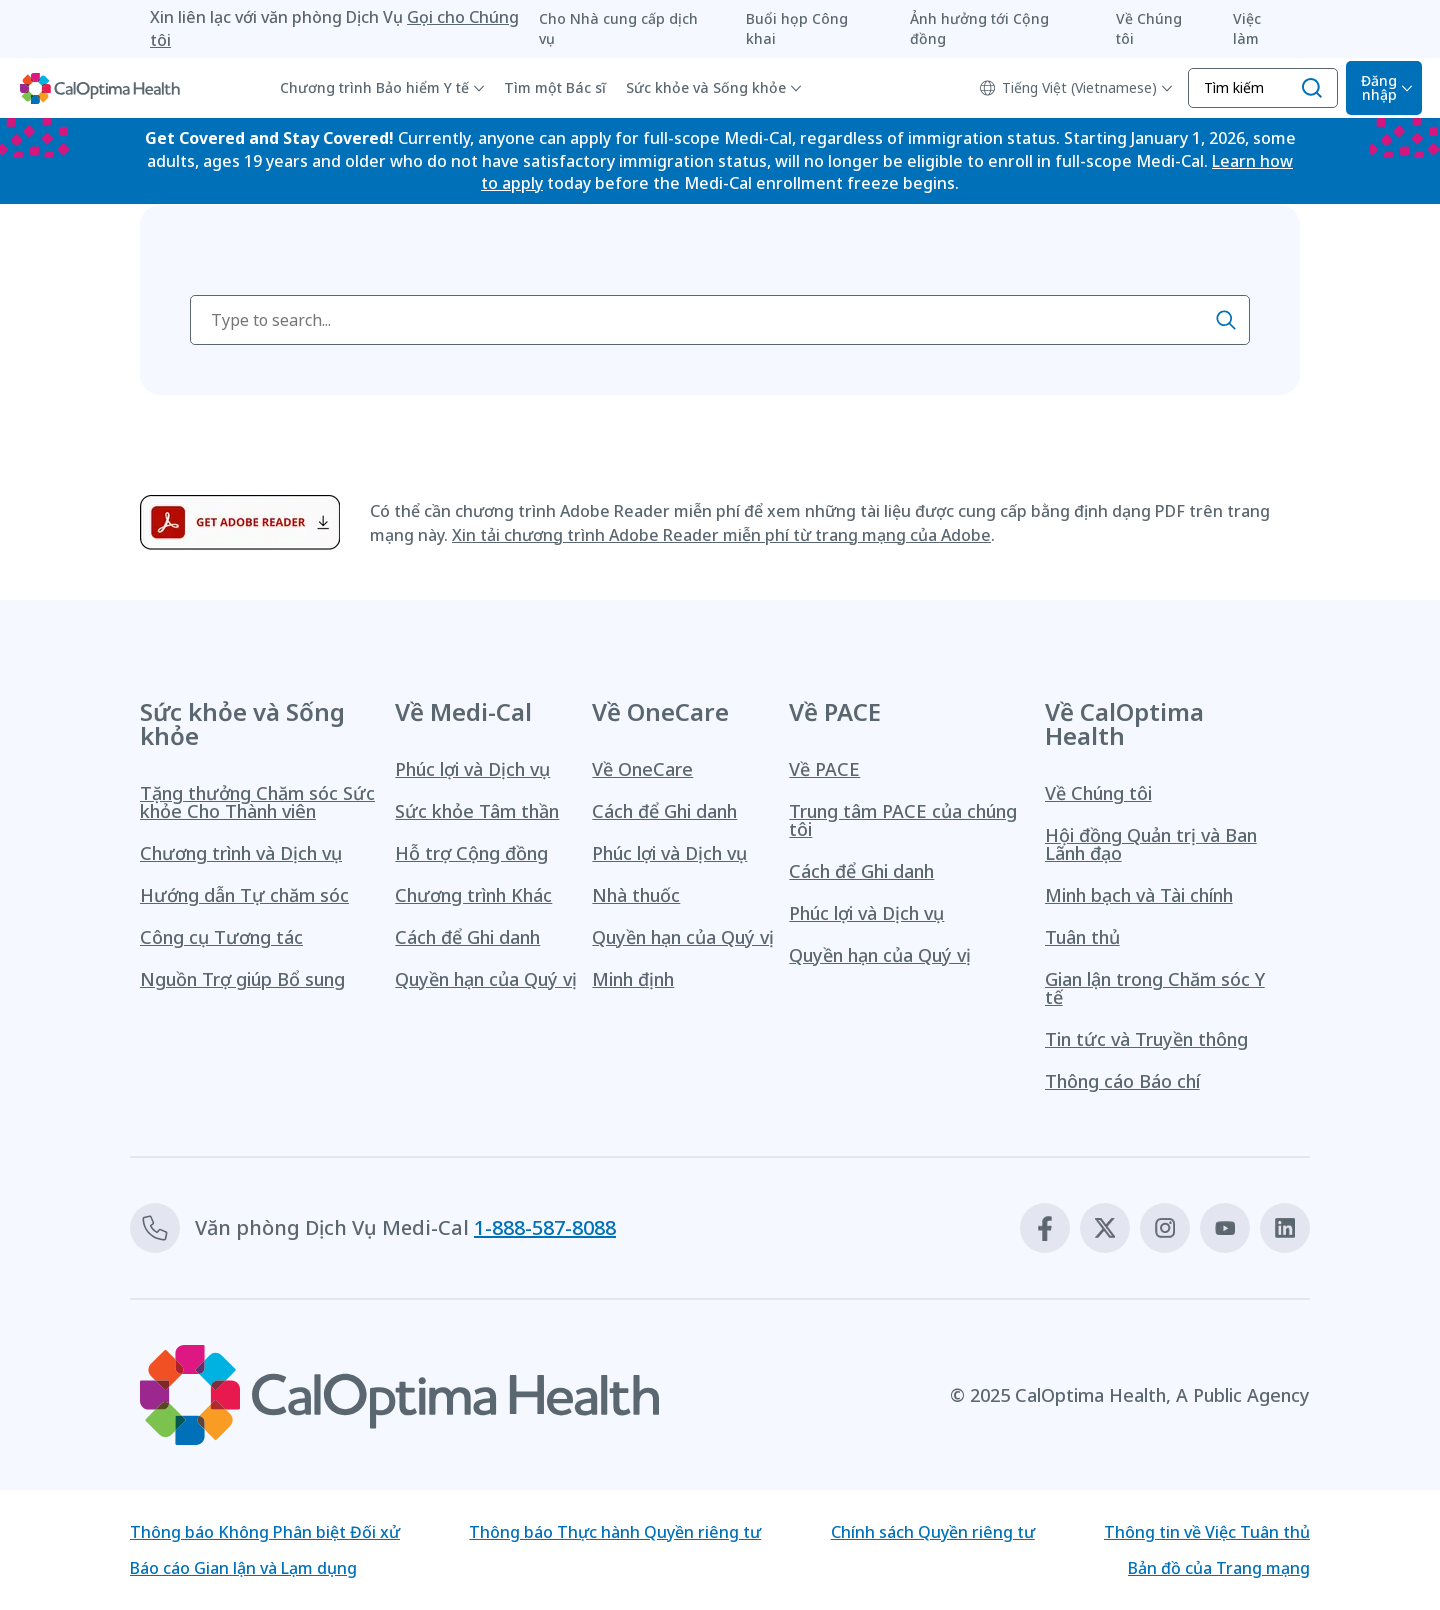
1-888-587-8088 (545, 1227)
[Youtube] (1225, 1228)
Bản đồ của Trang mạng (1219, 1568)
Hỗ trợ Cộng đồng (471, 853)
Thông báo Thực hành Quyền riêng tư (615, 1532)
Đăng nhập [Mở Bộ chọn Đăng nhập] (1379, 87)
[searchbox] (720, 320)
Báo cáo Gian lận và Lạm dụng (243, 1568)
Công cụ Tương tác (221, 937)
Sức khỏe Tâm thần (477, 811)
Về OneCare (642, 769)
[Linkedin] (1285, 1228)
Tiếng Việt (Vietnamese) (1068, 87)
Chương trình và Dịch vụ (241, 853)
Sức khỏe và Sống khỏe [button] (706, 87)
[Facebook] (1045, 1228)
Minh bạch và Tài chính (1139, 895)
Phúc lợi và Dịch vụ (472, 769)
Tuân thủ (1082, 937)
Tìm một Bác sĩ (555, 87)
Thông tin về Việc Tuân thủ (1207, 1532)
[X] (1105, 1228)
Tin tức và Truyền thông (1146, 1039)
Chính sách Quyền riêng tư (933, 1532)
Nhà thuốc (636, 895)
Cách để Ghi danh (467, 937)
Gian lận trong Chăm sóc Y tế (1155, 988)
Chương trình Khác (473, 895)
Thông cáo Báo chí (1122, 1081)
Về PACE (824, 769)
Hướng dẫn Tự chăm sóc (244, 895)
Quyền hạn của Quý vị (486, 979)
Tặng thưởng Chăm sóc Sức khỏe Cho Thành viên (257, 802)
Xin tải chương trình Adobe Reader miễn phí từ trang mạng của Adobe (721, 535)
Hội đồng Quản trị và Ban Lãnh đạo (1151, 844)
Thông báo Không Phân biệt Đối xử (265, 1532)
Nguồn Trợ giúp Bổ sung (242, 979)
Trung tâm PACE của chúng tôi (903, 820)
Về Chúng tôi (1098, 793)
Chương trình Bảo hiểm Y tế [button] (374, 87)
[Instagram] (1165, 1228)
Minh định (633, 979)
